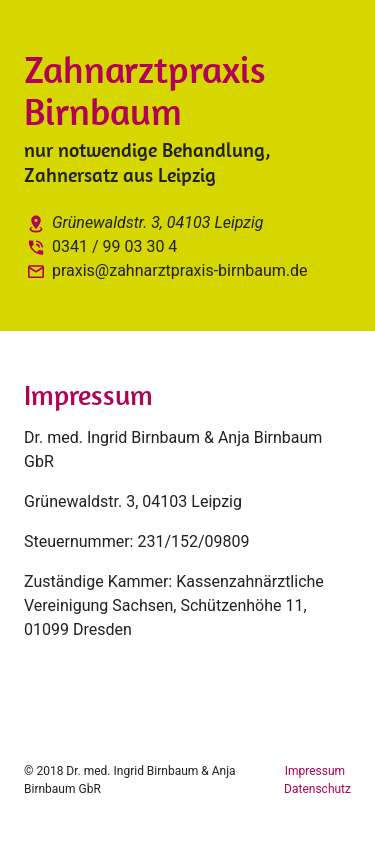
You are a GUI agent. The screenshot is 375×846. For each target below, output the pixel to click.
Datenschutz (317, 789)
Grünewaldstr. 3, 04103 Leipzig (144, 222)
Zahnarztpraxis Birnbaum (145, 89)
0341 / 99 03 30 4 (100, 246)
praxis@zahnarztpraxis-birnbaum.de (166, 270)
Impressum (316, 771)
